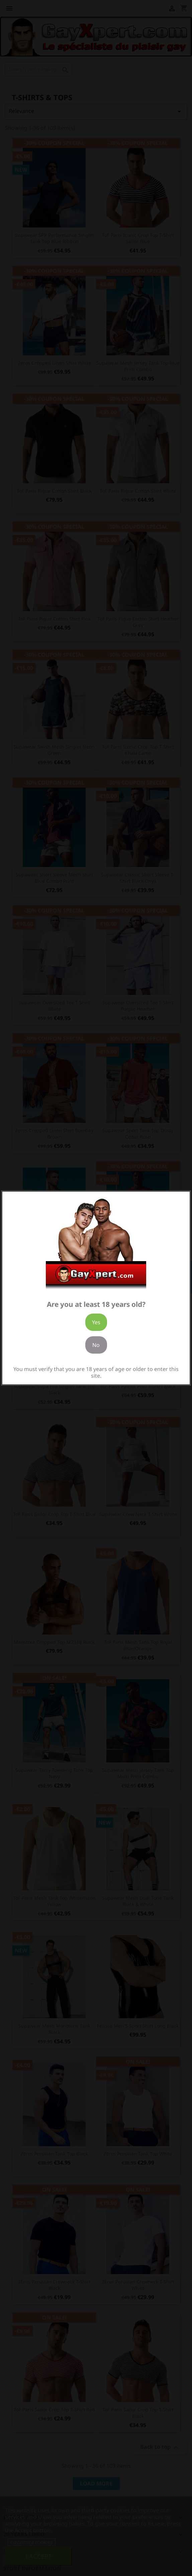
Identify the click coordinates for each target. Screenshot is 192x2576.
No (96, 1345)
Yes (96, 1322)
